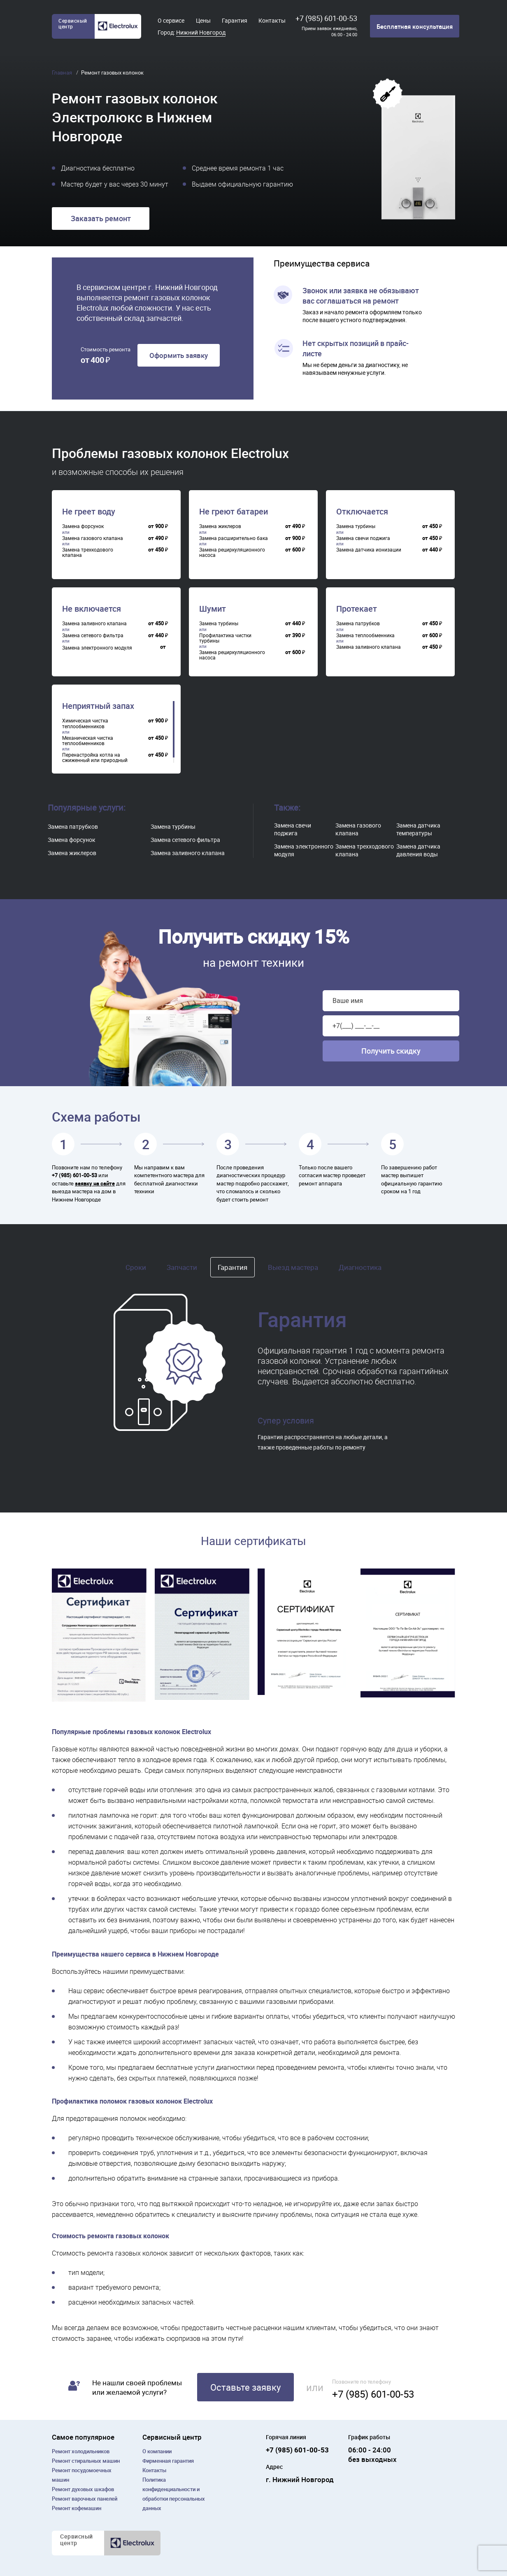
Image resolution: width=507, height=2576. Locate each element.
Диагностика (360, 1267)
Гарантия (234, 20)
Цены (203, 20)
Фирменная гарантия (168, 2460)
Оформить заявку (178, 355)
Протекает (356, 609)
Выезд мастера (293, 1267)
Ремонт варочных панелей (84, 2498)
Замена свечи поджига (292, 829)
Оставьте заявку (245, 2387)
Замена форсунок (71, 840)
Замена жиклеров (72, 853)
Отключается (362, 512)
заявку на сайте (95, 1183)
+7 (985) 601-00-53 (326, 18)
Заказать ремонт (101, 218)
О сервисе (171, 20)
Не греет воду (88, 512)
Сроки (136, 1267)
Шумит (212, 609)
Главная (62, 72)
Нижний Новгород (201, 32)
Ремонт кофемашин (76, 2508)
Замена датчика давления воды (418, 850)
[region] (118, 537)
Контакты (272, 20)
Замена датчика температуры (418, 829)
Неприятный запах (98, 706)
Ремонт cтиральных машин (86, 2460)
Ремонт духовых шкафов (83, 2489)
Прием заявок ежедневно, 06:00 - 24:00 (329, 31)
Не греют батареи (233, 512)
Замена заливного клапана (188, 853)
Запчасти (182, 1267)
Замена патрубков (73, 826)
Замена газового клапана (358, 829)
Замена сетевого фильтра (185, 840)
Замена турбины (173, 826)
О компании (157, 2451)
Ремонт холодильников (80, 2451)
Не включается (91, 609)
